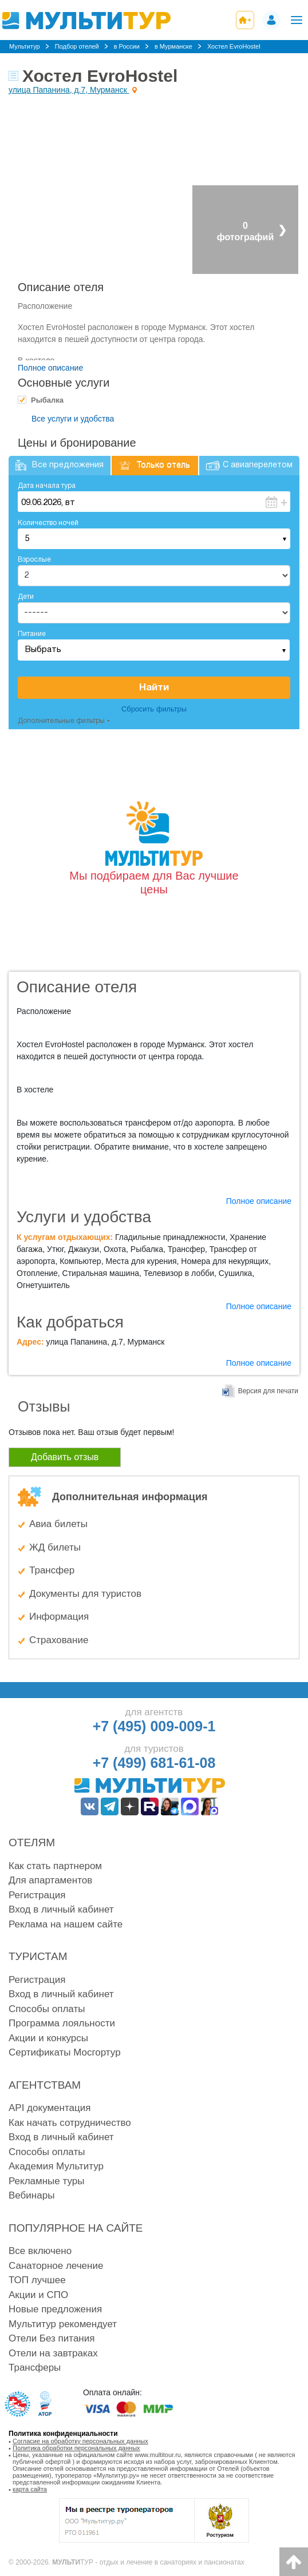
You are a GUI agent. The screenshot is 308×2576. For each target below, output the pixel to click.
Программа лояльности (62, 2023)
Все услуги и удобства (72, 418)
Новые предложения (55, 2309)
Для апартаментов (50, 1880)
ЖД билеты (55, 1547)
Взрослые (34, 559)
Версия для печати (268, 1391)
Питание (32, 634)
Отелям (32, 1842)
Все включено (40, 2250)
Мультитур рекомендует (63, 2324)
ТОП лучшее (37, 2280)
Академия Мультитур (56, 2166)
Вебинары (31, 2195)
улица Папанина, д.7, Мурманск (69, 89)
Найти (154, 687)
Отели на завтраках (53, 2353)
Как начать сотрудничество (70, 2122)
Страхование (58, 1640)
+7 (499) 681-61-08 (154, 1763)
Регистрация (37, 1895)
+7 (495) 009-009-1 (154, 1726)
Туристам (38, 1956)
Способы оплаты (47, 2008)
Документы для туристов (85, 1593)
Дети (26, 597)
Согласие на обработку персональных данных (80, 2441)
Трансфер (51, 1570)
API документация (49, 2107)
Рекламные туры (46, 2181)
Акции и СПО (38, 2294)
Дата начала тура (47, 486)
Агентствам (45, 2085)
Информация (59, 1616)
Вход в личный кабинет (61, 1909)
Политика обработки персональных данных (76, 2447)
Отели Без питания (51, 2338)
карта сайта (30, 2489)
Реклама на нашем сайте (66, 1924)
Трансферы (35, 2367)
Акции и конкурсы (48, 2038)
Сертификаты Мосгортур (65, 2052)
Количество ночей (48, 523)
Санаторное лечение (56, 2265)
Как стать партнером (55, 1866)
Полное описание (50, 367)
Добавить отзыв (64, 1457)
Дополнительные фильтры (61, 721)
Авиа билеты (58, 1523)
